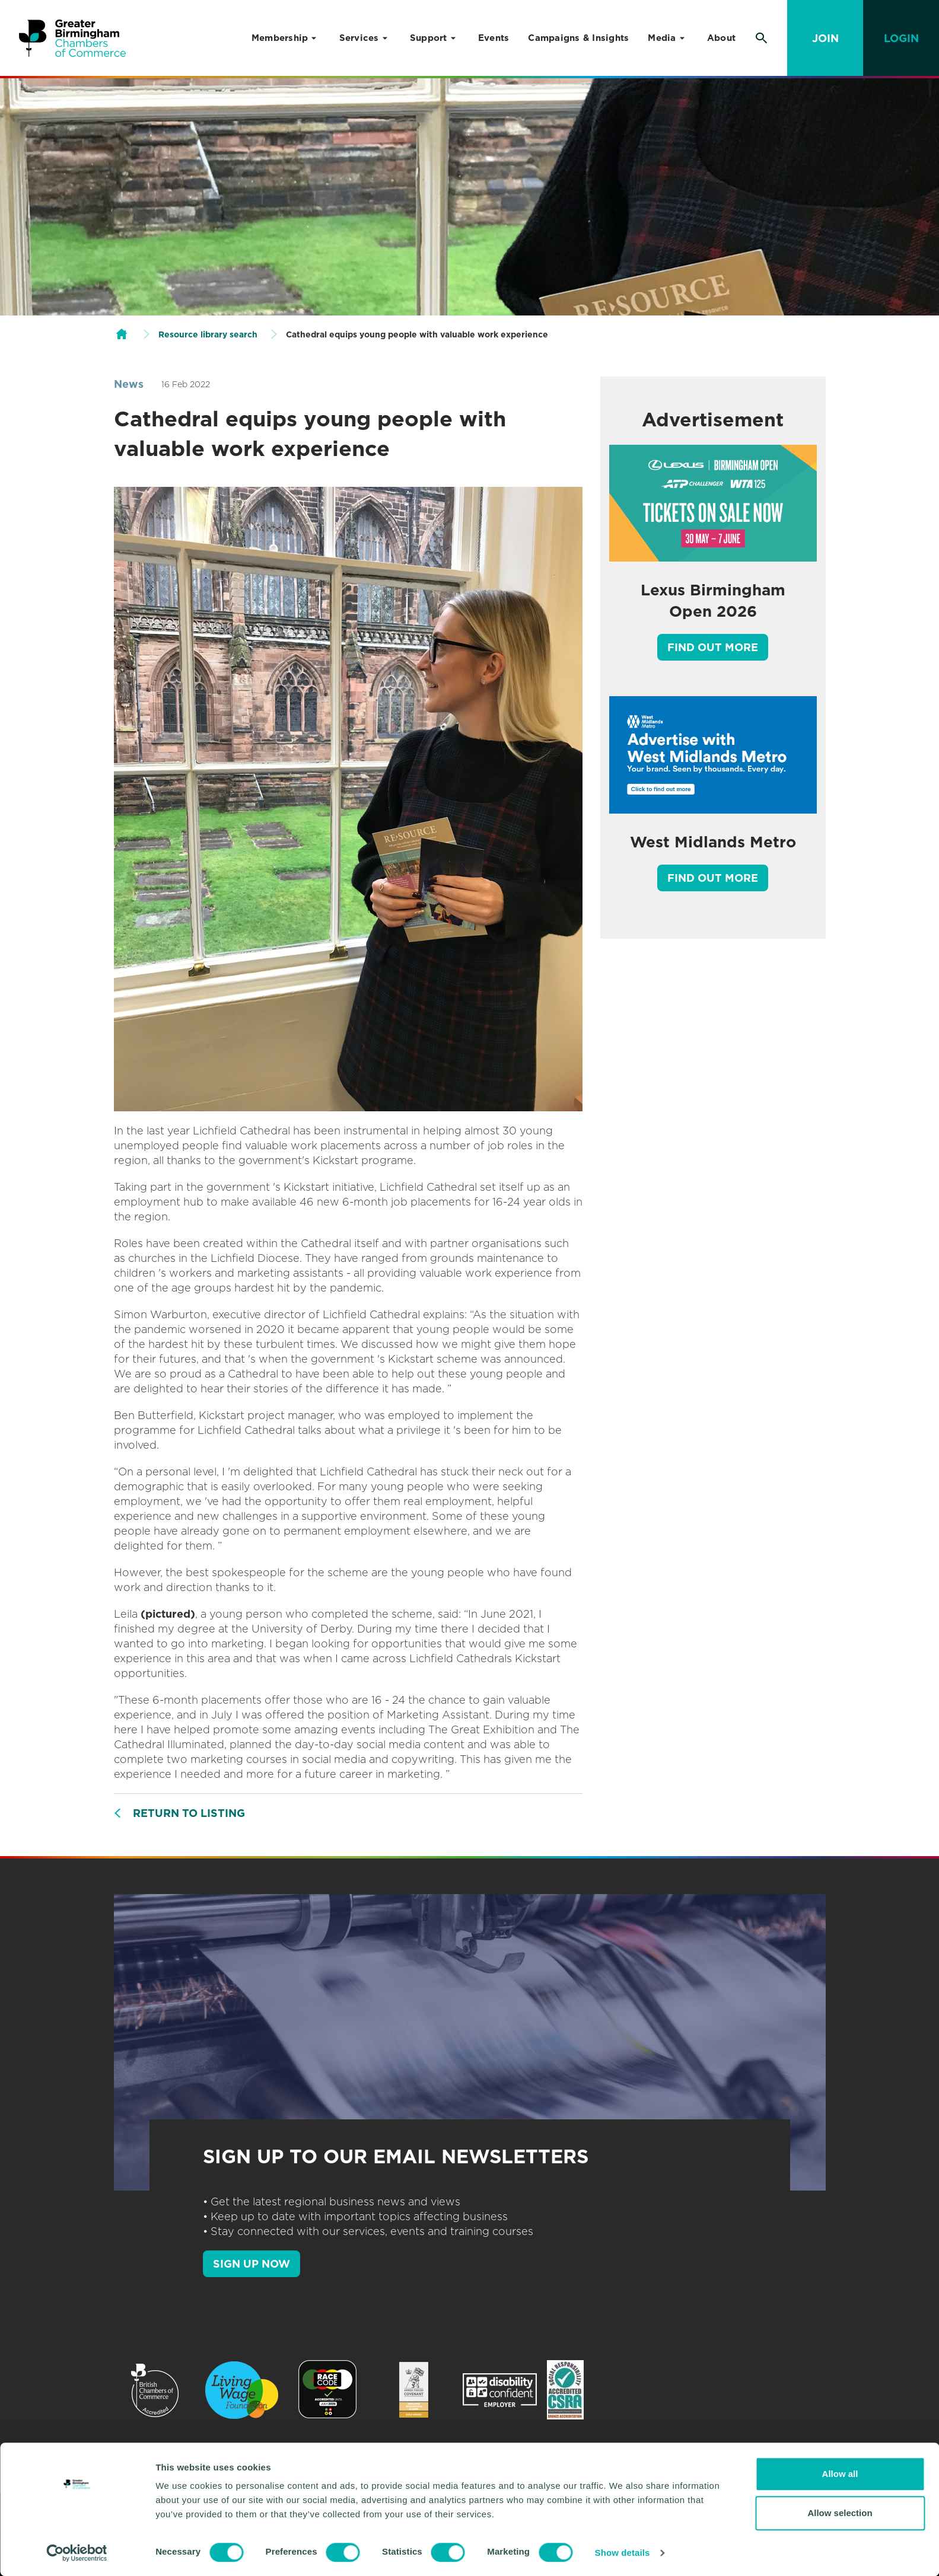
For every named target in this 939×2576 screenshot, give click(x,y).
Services (359, 38)
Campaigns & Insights (578, 38)
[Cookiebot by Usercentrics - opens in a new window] (77, 2553)
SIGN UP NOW (251, 2264)
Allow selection (839, 2513)
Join (825, 38)
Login (901, 38)
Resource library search (207, 334)
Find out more (712, 647)
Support (428, 38)
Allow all (840, 2474)
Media (662, 38)
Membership (280, 38)
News (129, 384)
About (721, 38)
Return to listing (189, 1813)
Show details (622, 2553)
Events (494, 38)
